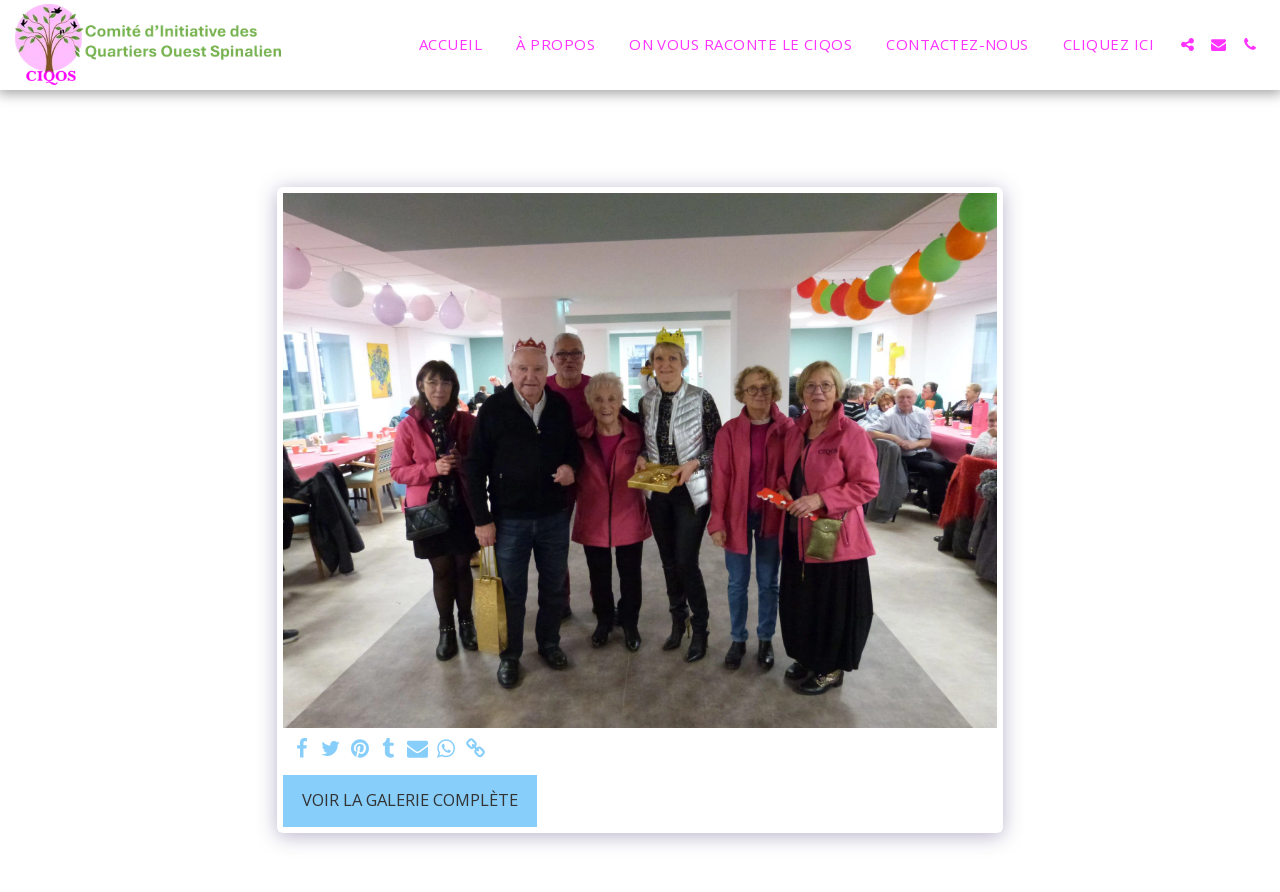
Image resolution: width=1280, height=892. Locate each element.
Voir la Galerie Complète (410, 799)
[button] (1187, 44)
